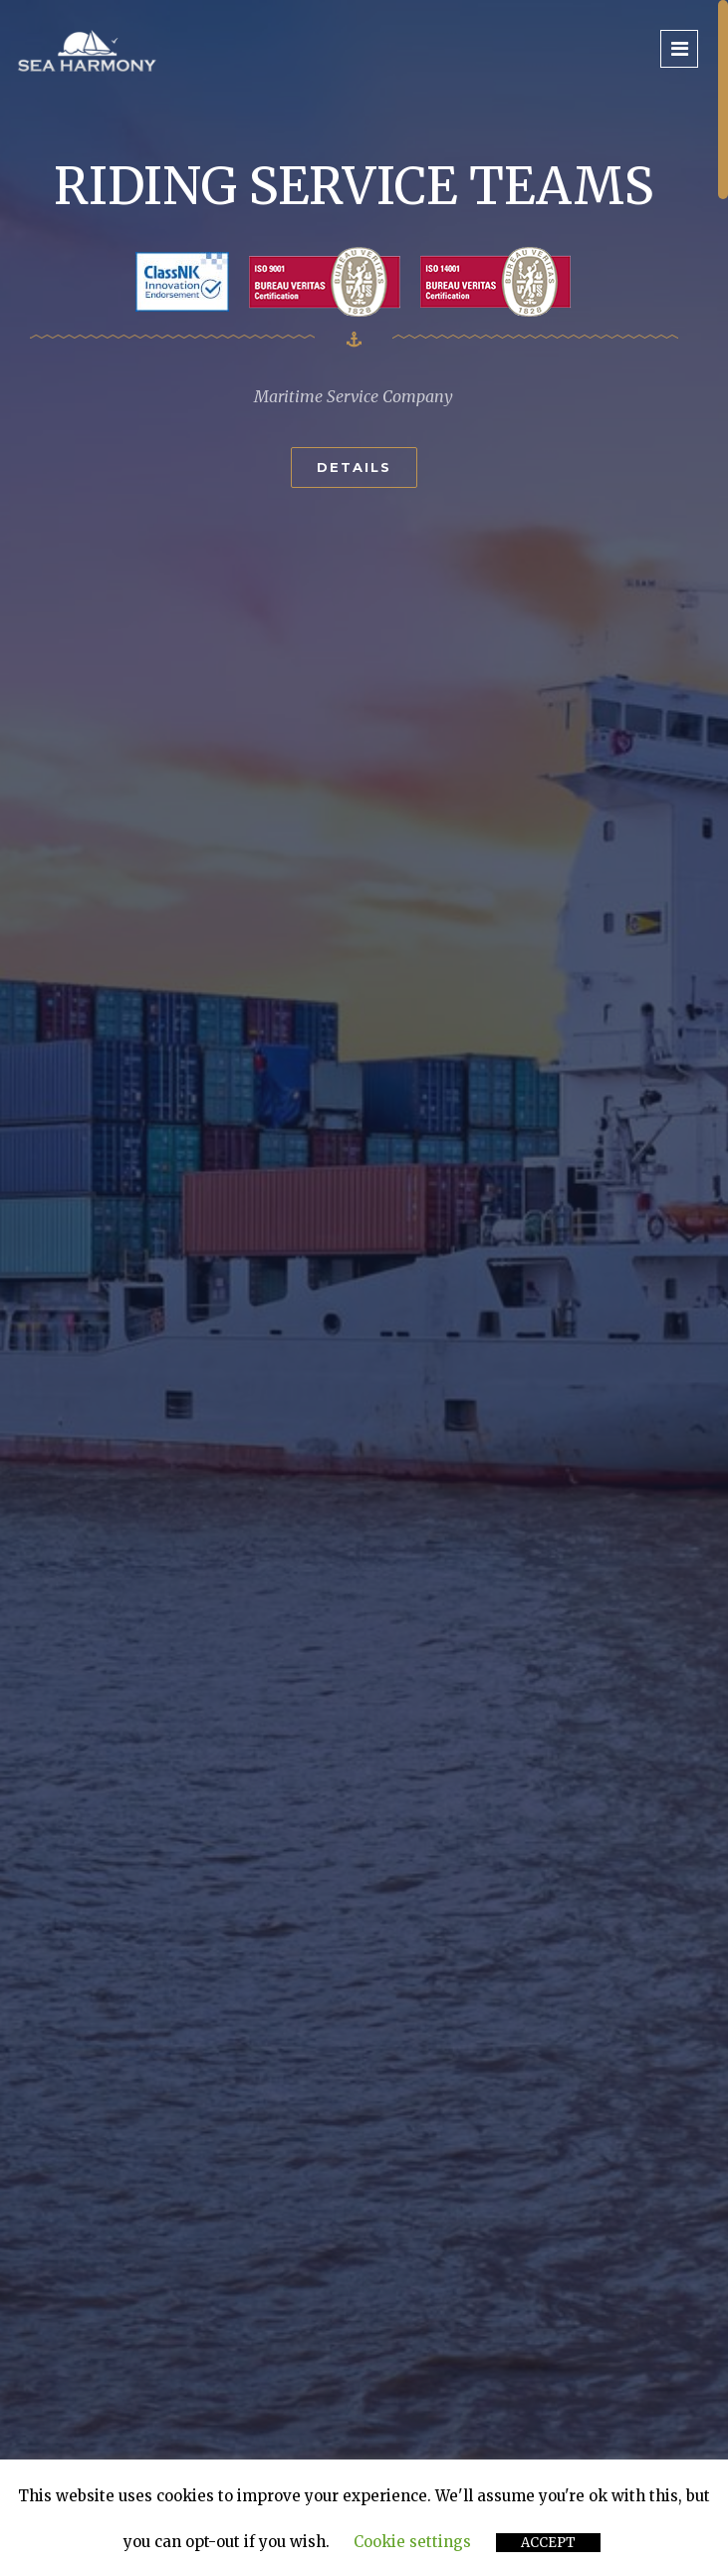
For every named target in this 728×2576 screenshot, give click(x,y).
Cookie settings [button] (412, 2541)
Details (354, 467)
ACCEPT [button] (548, 2542)
